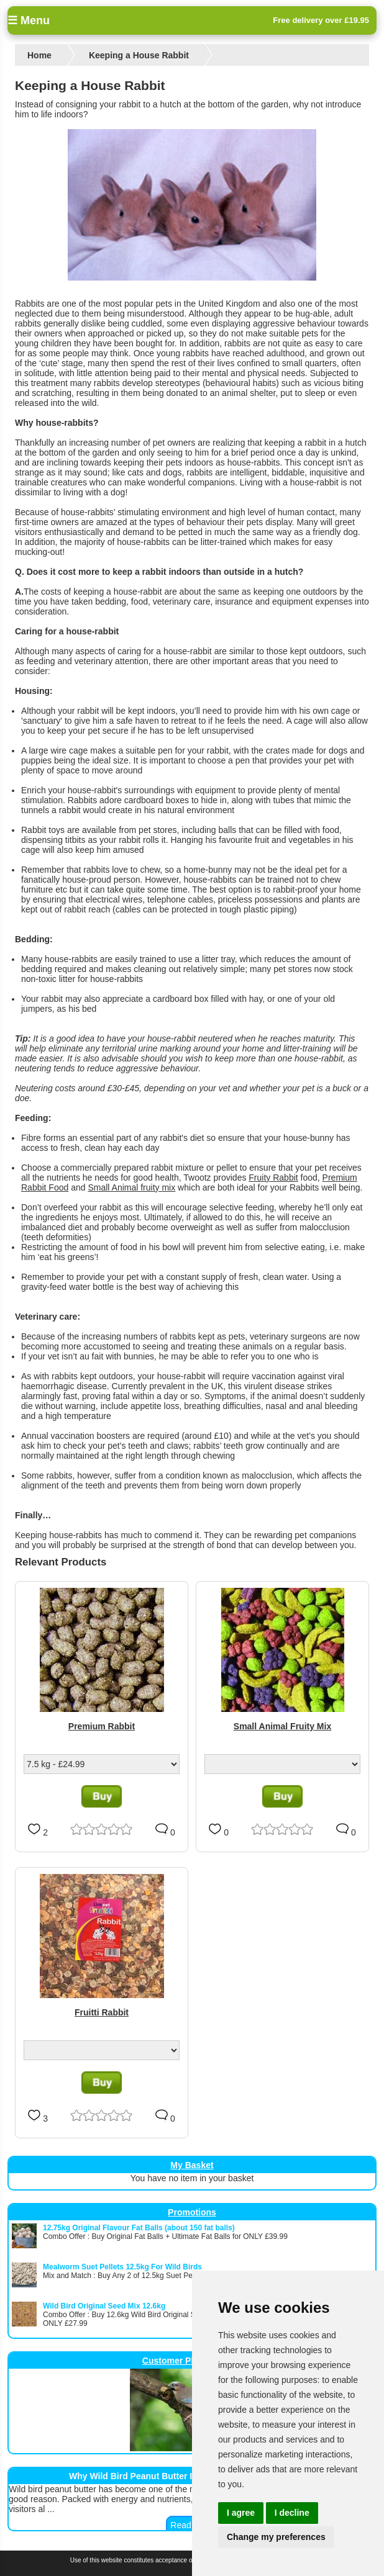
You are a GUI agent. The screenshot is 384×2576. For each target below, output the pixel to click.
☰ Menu (28, 20)
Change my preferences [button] (276, 2537)
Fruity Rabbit (273, 1177)
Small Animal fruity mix (131, 1187)
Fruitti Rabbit (102, 2012)
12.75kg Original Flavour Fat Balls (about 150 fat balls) (139, 2227)
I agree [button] (241, 2513)
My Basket (191, 2165)
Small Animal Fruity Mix (282, 1726)
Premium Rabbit (101, 1726)
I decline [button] (292, 2513)
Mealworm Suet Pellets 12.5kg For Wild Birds (122, 2267)
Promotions (192, 2212)
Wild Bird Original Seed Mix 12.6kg (104, 2306)
